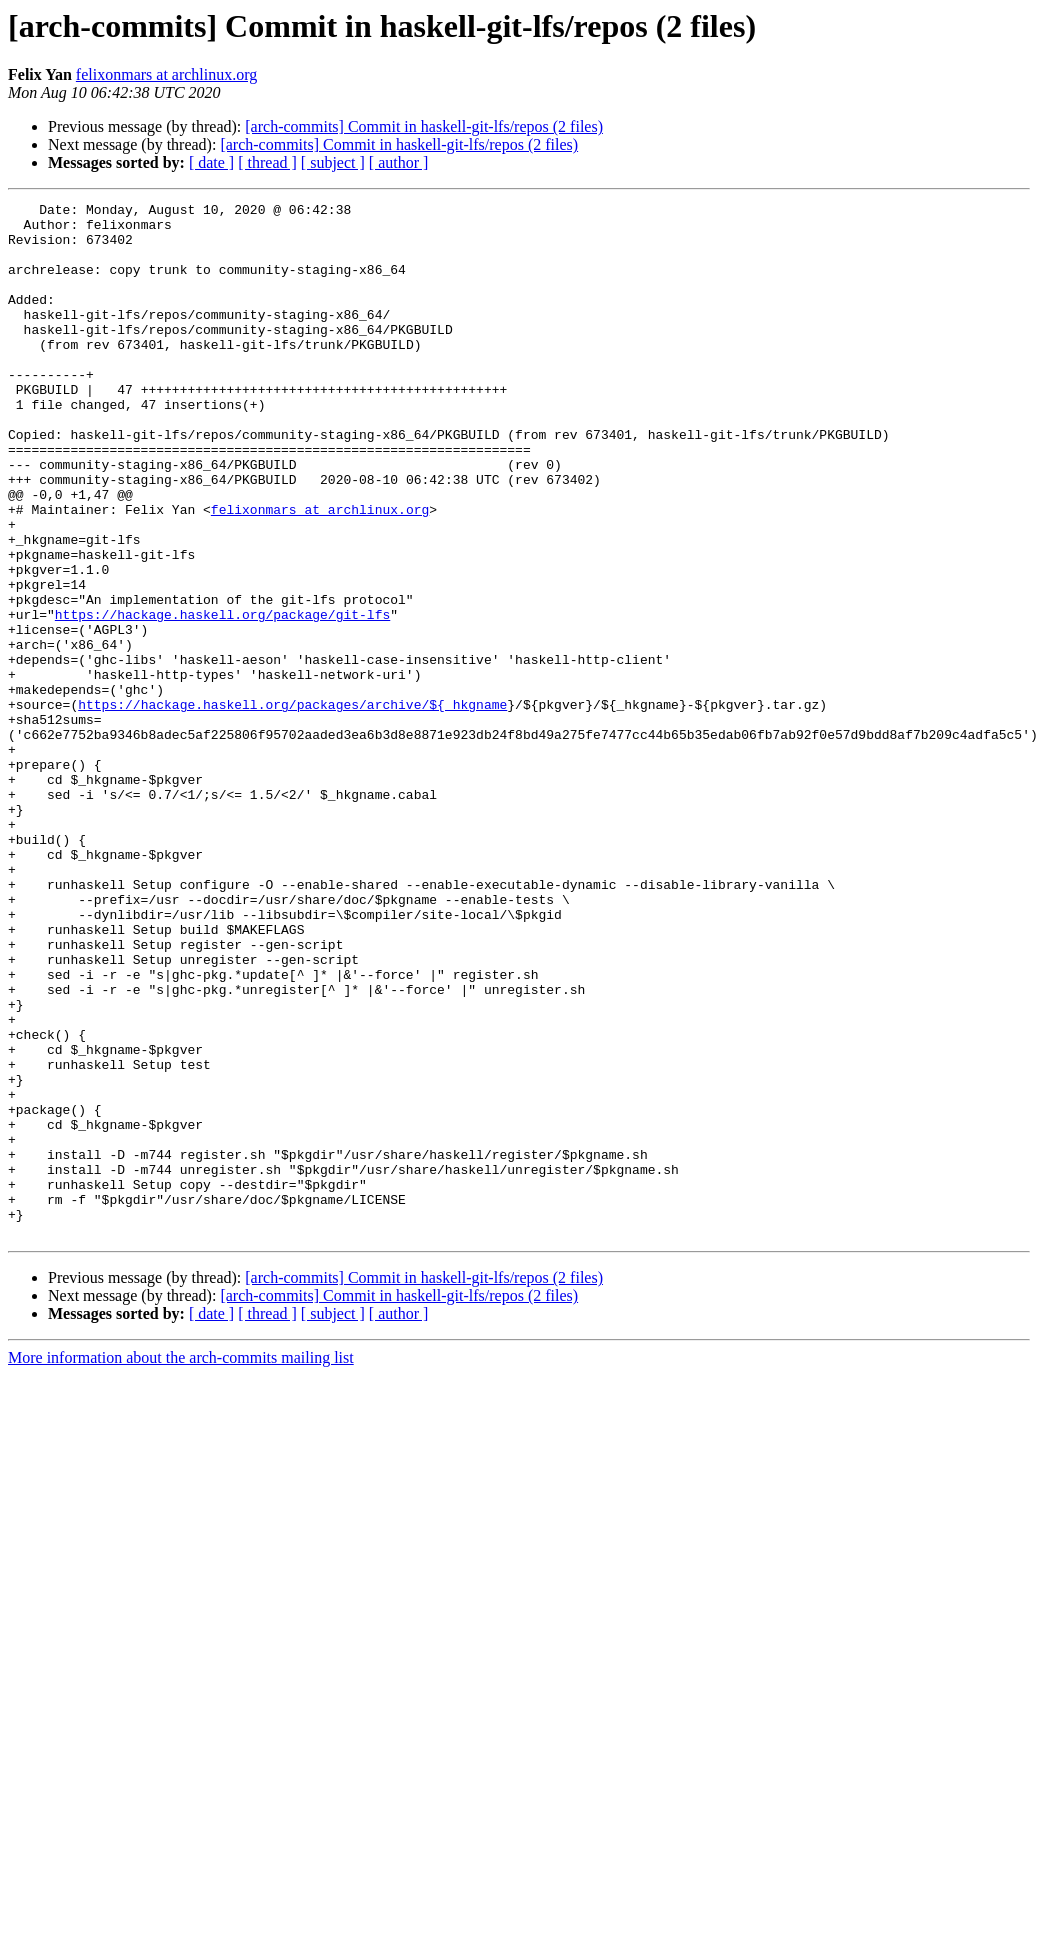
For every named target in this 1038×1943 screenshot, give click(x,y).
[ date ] (211, 162)
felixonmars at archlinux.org (166, 74)
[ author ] (399, 162)
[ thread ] (267, 162)
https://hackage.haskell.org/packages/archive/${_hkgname (292, 806)
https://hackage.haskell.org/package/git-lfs (222, 698)
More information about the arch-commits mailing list (181, 1564)
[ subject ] (333, 162)
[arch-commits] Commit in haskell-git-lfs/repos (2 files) (424, 126)
